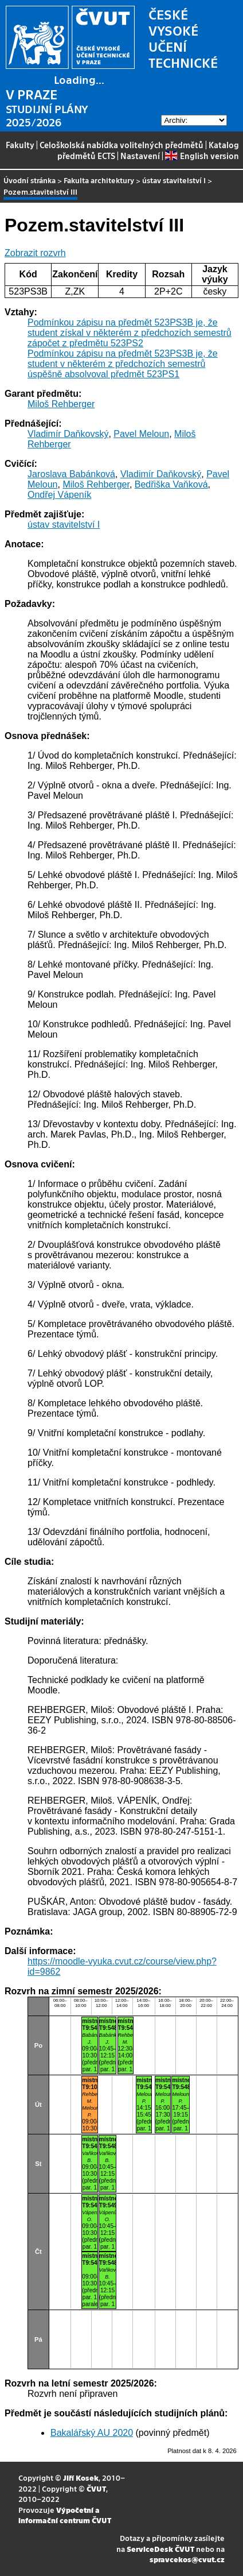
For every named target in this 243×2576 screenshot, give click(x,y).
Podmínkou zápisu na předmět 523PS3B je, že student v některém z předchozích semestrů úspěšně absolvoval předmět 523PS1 (123, 364)
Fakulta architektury (99, 180)
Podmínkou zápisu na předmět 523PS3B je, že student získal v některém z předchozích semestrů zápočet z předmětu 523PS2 (130, 333)
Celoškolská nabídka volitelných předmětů (121, 145)
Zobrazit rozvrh (35, 253)
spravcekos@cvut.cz (187, 2559)
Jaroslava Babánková (71, 474)
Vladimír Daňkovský (68, 434)
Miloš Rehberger (61, 404)
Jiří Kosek (81, 2477)
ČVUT (96, 2488)
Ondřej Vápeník (59, 495)
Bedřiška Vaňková (171, 484)
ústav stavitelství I (174, 180)
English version (201, 155)
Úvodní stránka (29, 180)
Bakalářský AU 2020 (91, 2433)
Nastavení (140, 155)
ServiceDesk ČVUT (160, 2548)
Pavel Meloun (141, 434)
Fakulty (20, 145)
